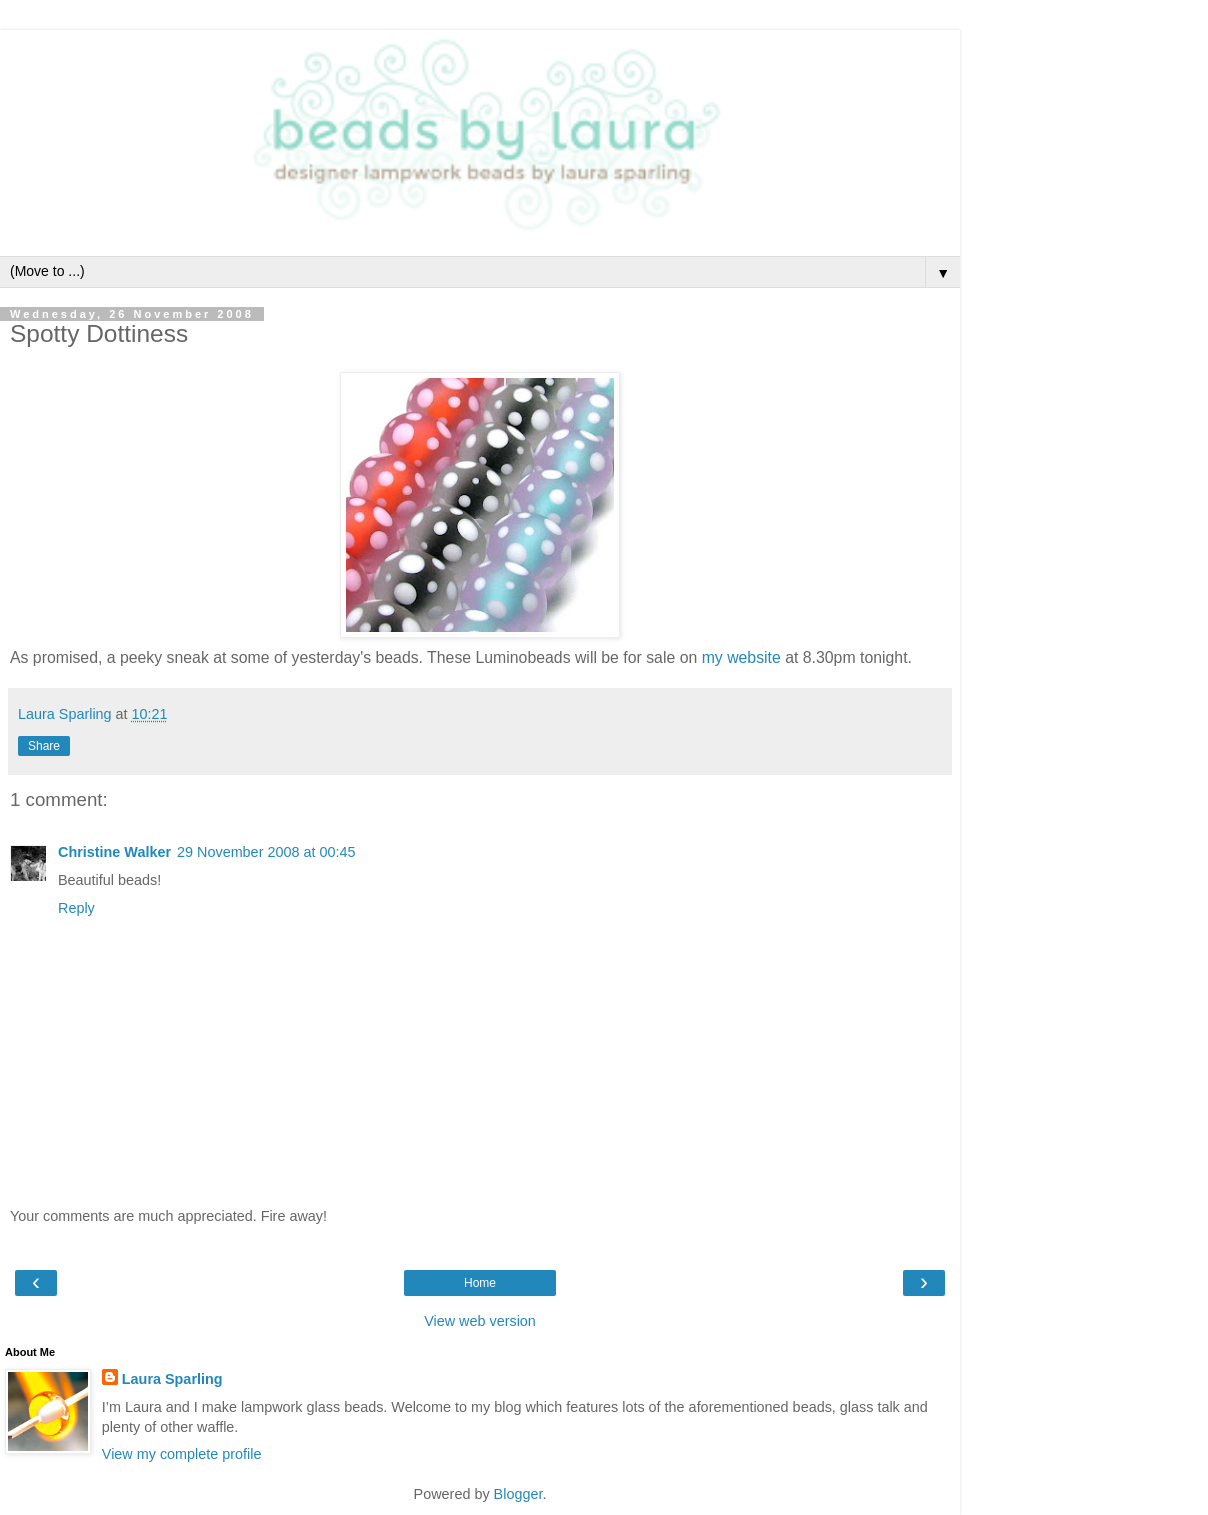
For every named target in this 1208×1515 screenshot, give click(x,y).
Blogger (518, 1494)
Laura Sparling (172, 1379)
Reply (76, 908)
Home (480, 1283)
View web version (480, 1321)
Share (44, 746)
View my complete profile (182, 1454)
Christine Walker (114, 852)
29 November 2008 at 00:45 (266, 852)
